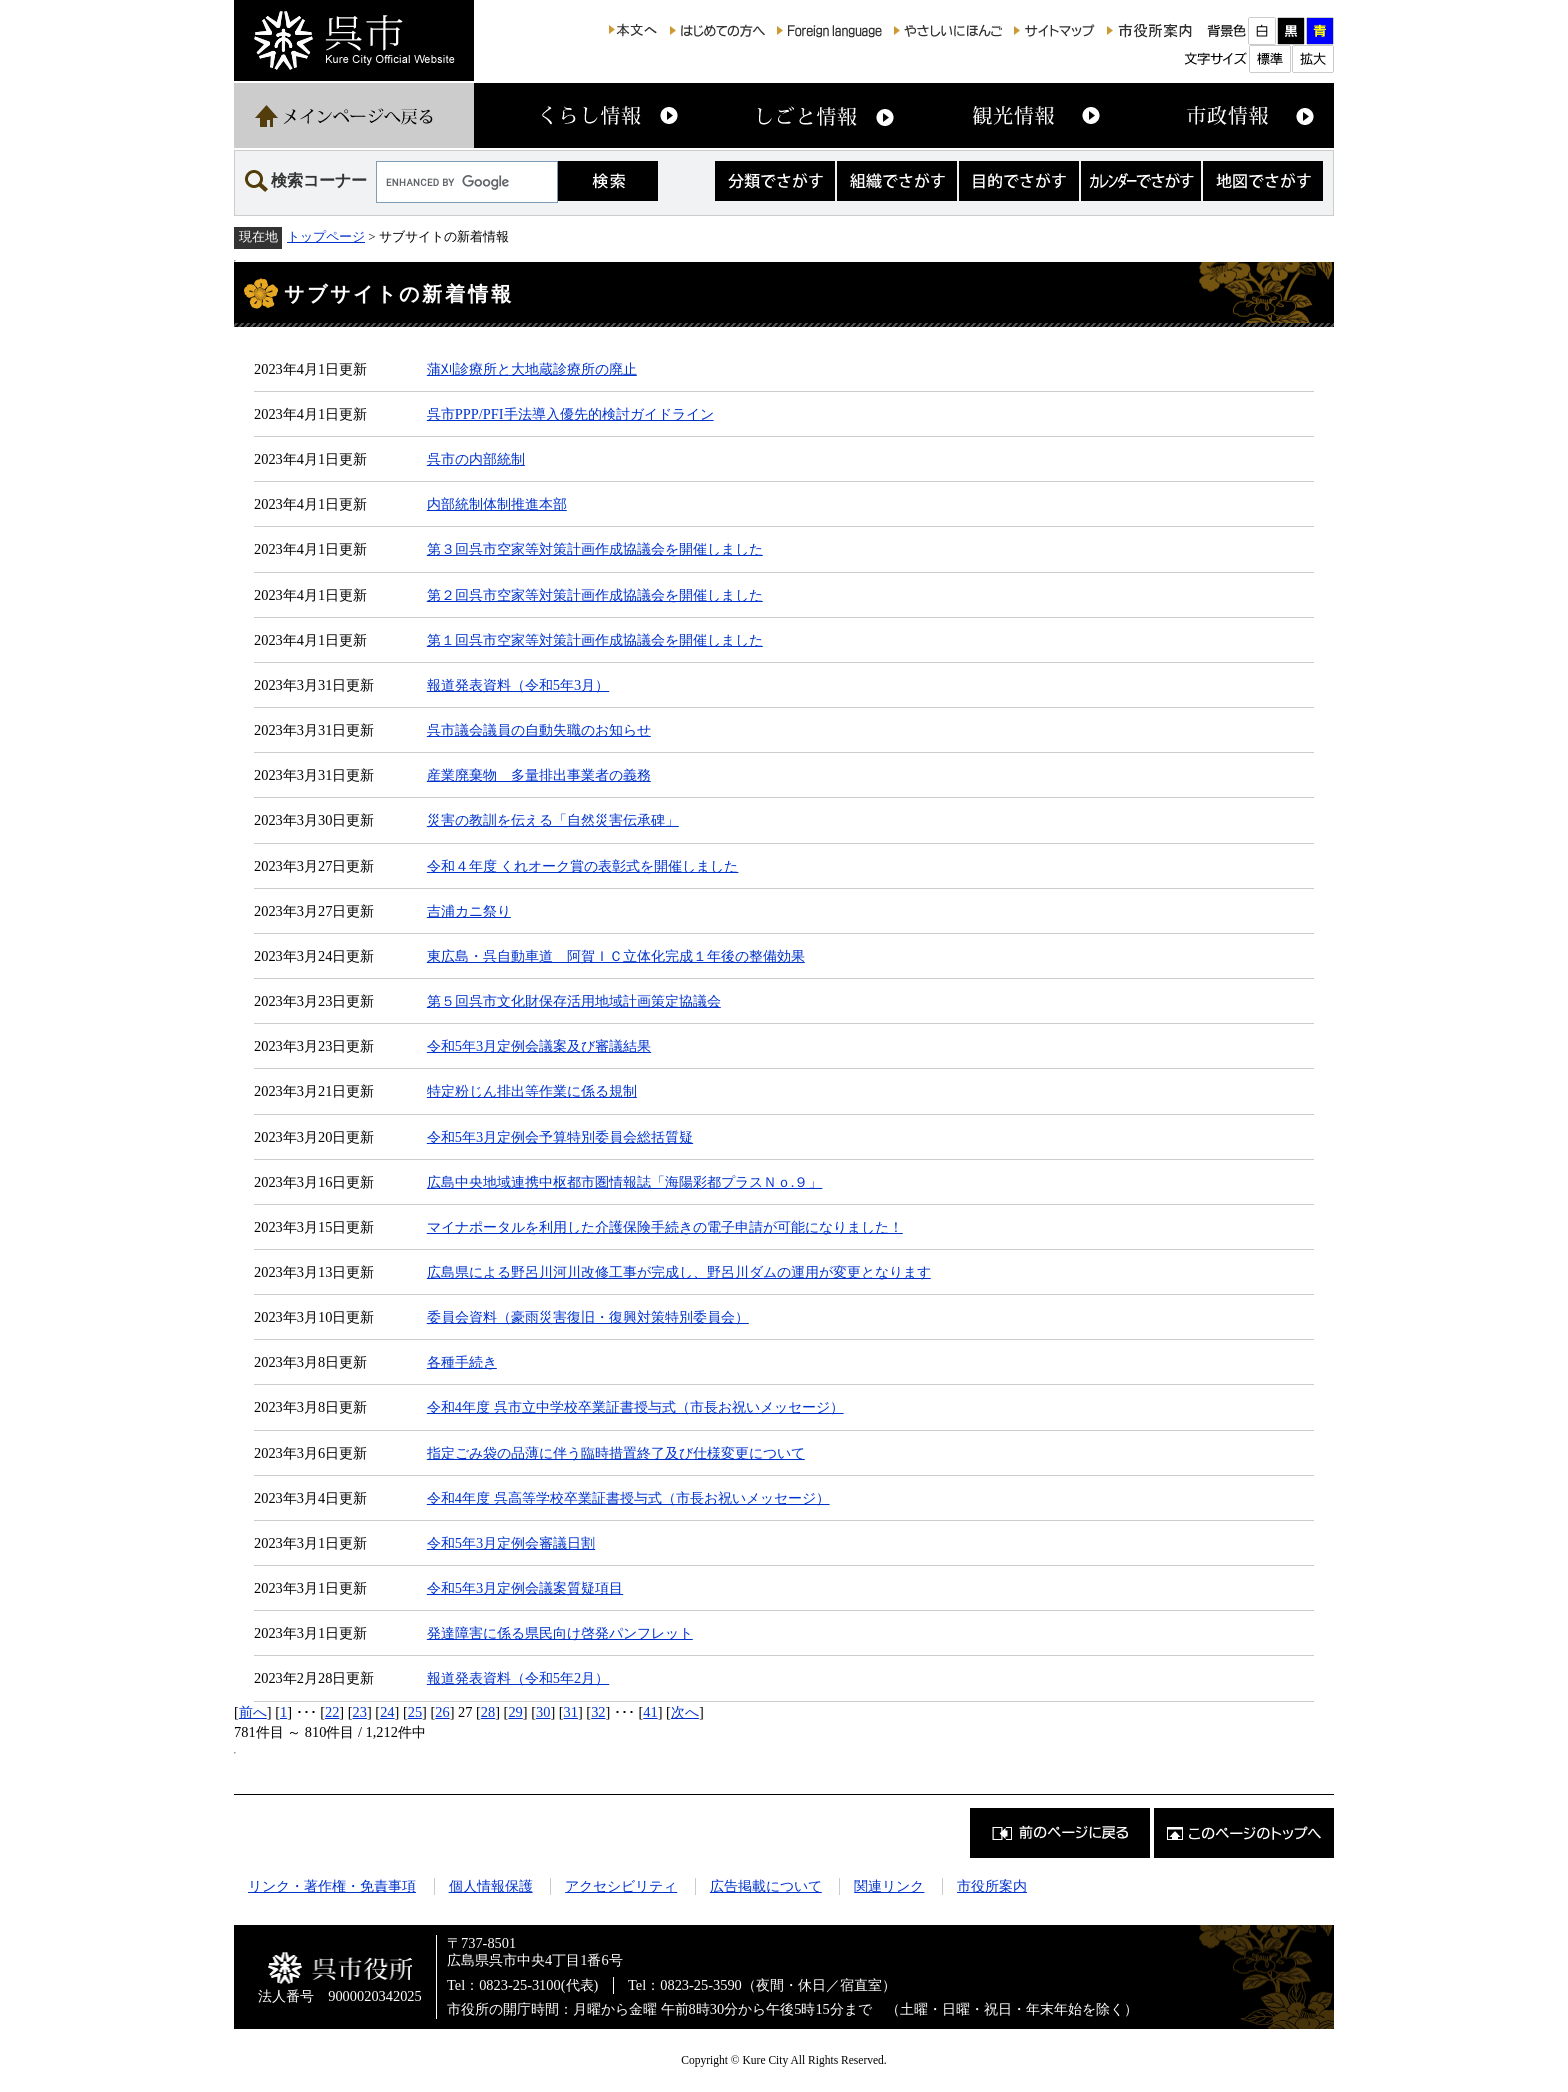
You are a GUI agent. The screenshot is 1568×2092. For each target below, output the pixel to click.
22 (332, 1712)
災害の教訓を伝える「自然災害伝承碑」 (553, 820)
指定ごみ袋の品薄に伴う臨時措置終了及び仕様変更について (616, 1453)
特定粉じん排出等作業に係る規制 (532, 1091)
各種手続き (462, 1362)
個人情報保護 (491, 1886)
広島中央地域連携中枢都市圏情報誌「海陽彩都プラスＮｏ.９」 (625, 1182)
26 (442, 1712)
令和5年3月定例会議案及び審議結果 (539, 1046)
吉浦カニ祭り (469, 911)
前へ (253, 1712)
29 (515, 1712)
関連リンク (889, 1886)
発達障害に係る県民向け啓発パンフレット (560, 1633)
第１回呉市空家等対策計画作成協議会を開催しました (595, 640)
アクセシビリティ (621, 1886)
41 (650, 1712)
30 (543, 1712)
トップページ (326, 236)
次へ (685, 1712)
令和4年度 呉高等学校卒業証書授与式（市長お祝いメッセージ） (628, 1498)
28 (488, 1712)
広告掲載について (766, 1886)
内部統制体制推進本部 (497, 504)
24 (387, 1712)
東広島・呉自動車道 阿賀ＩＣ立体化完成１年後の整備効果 (616, 956)
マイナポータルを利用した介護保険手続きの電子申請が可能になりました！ (665, 1227)
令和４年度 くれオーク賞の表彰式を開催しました (583, 866)
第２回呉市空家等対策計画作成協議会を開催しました (595, 595)
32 (598, 1712)
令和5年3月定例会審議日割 (511, 1543)
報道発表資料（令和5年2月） (518, 1678)
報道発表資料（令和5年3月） (518, 685)
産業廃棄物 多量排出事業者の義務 (539, 775)
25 (415, 1712)
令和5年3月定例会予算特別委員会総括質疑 (560, 1137)
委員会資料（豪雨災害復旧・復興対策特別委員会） (588, 1317)
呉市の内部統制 (476, 459)
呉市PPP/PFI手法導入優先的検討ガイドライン (570, 414)
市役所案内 (992, 1886)
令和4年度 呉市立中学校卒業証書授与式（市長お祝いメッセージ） (635, 1407)
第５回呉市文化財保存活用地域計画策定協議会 (574, 1001)
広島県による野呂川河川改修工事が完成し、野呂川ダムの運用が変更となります (679, 1272)
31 (571, 1712)
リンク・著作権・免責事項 (332, 1886)
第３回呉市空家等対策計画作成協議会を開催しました (595, 549)
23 (360, 1712)
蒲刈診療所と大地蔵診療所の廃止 (532, 369)
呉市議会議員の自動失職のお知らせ (539, 730)
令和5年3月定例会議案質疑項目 (525, 1588)
